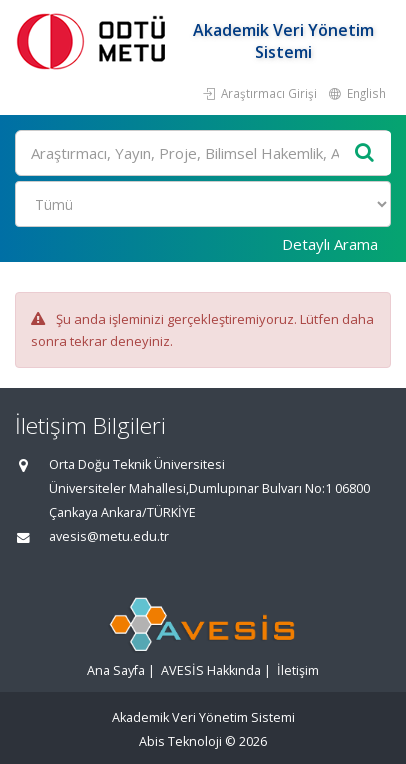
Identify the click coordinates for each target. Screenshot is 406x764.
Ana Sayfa (116, 670)
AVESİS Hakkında (211, 670)
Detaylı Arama (330, 244)
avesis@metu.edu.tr (109, 536)
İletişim (298, 670)
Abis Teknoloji (180, 741)
